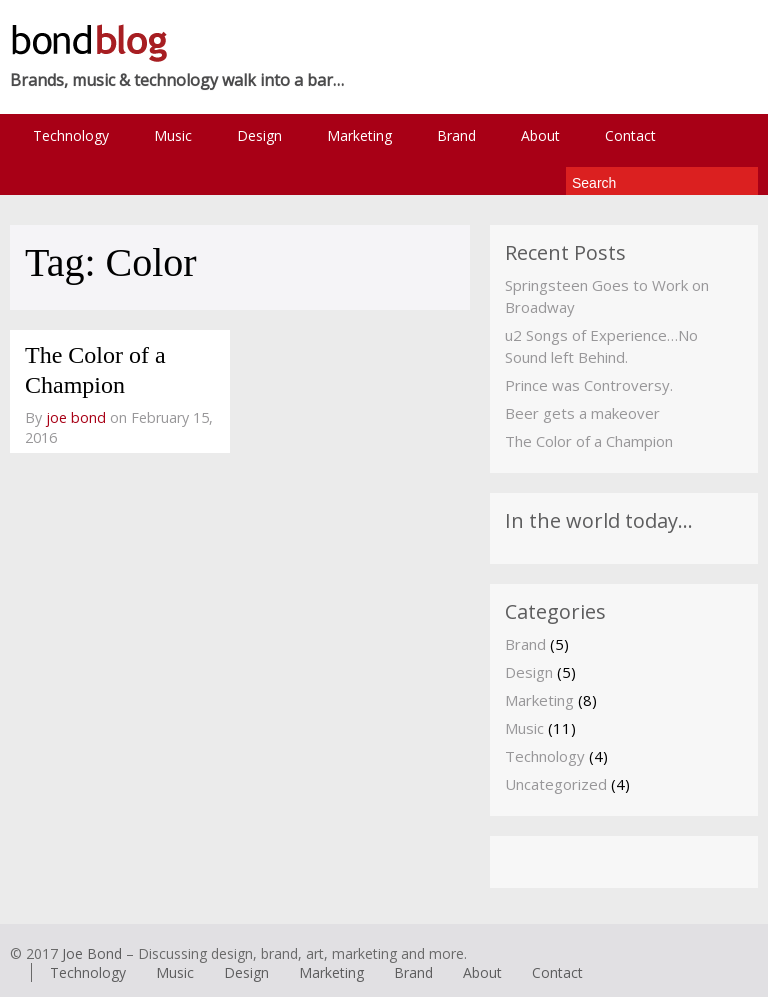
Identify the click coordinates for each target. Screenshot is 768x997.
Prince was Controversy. (589, 385)
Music (173, 135)
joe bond (76, 417)
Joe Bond (92, 953)
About (540, 135)
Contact (630, 135)
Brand (456, 135)
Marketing (359, 135)
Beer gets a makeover (582, 413)
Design (259, 135)
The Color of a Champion (589, 441)
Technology (71, 135)
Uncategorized (556, 784)
